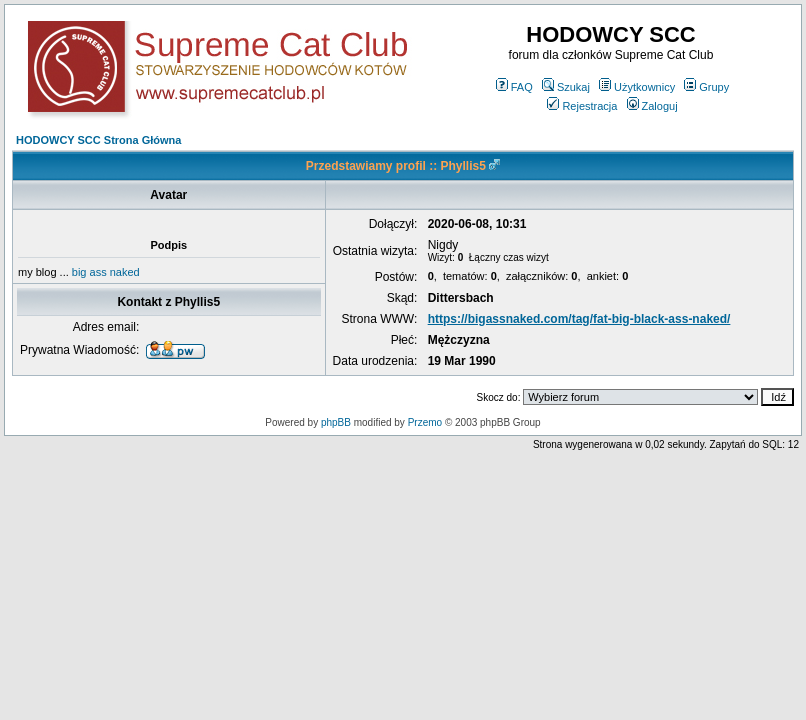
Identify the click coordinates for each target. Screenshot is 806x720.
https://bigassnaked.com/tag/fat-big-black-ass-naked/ (579, 319)
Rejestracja (582, 106)
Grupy (706, 87)
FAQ (514, 87)
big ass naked (106, 272)
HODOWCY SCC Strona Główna (98, 140)
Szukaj (566, 87)
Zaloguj (652, 106)
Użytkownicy (637, 87)
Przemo (425, 422)
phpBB (336, 422)
